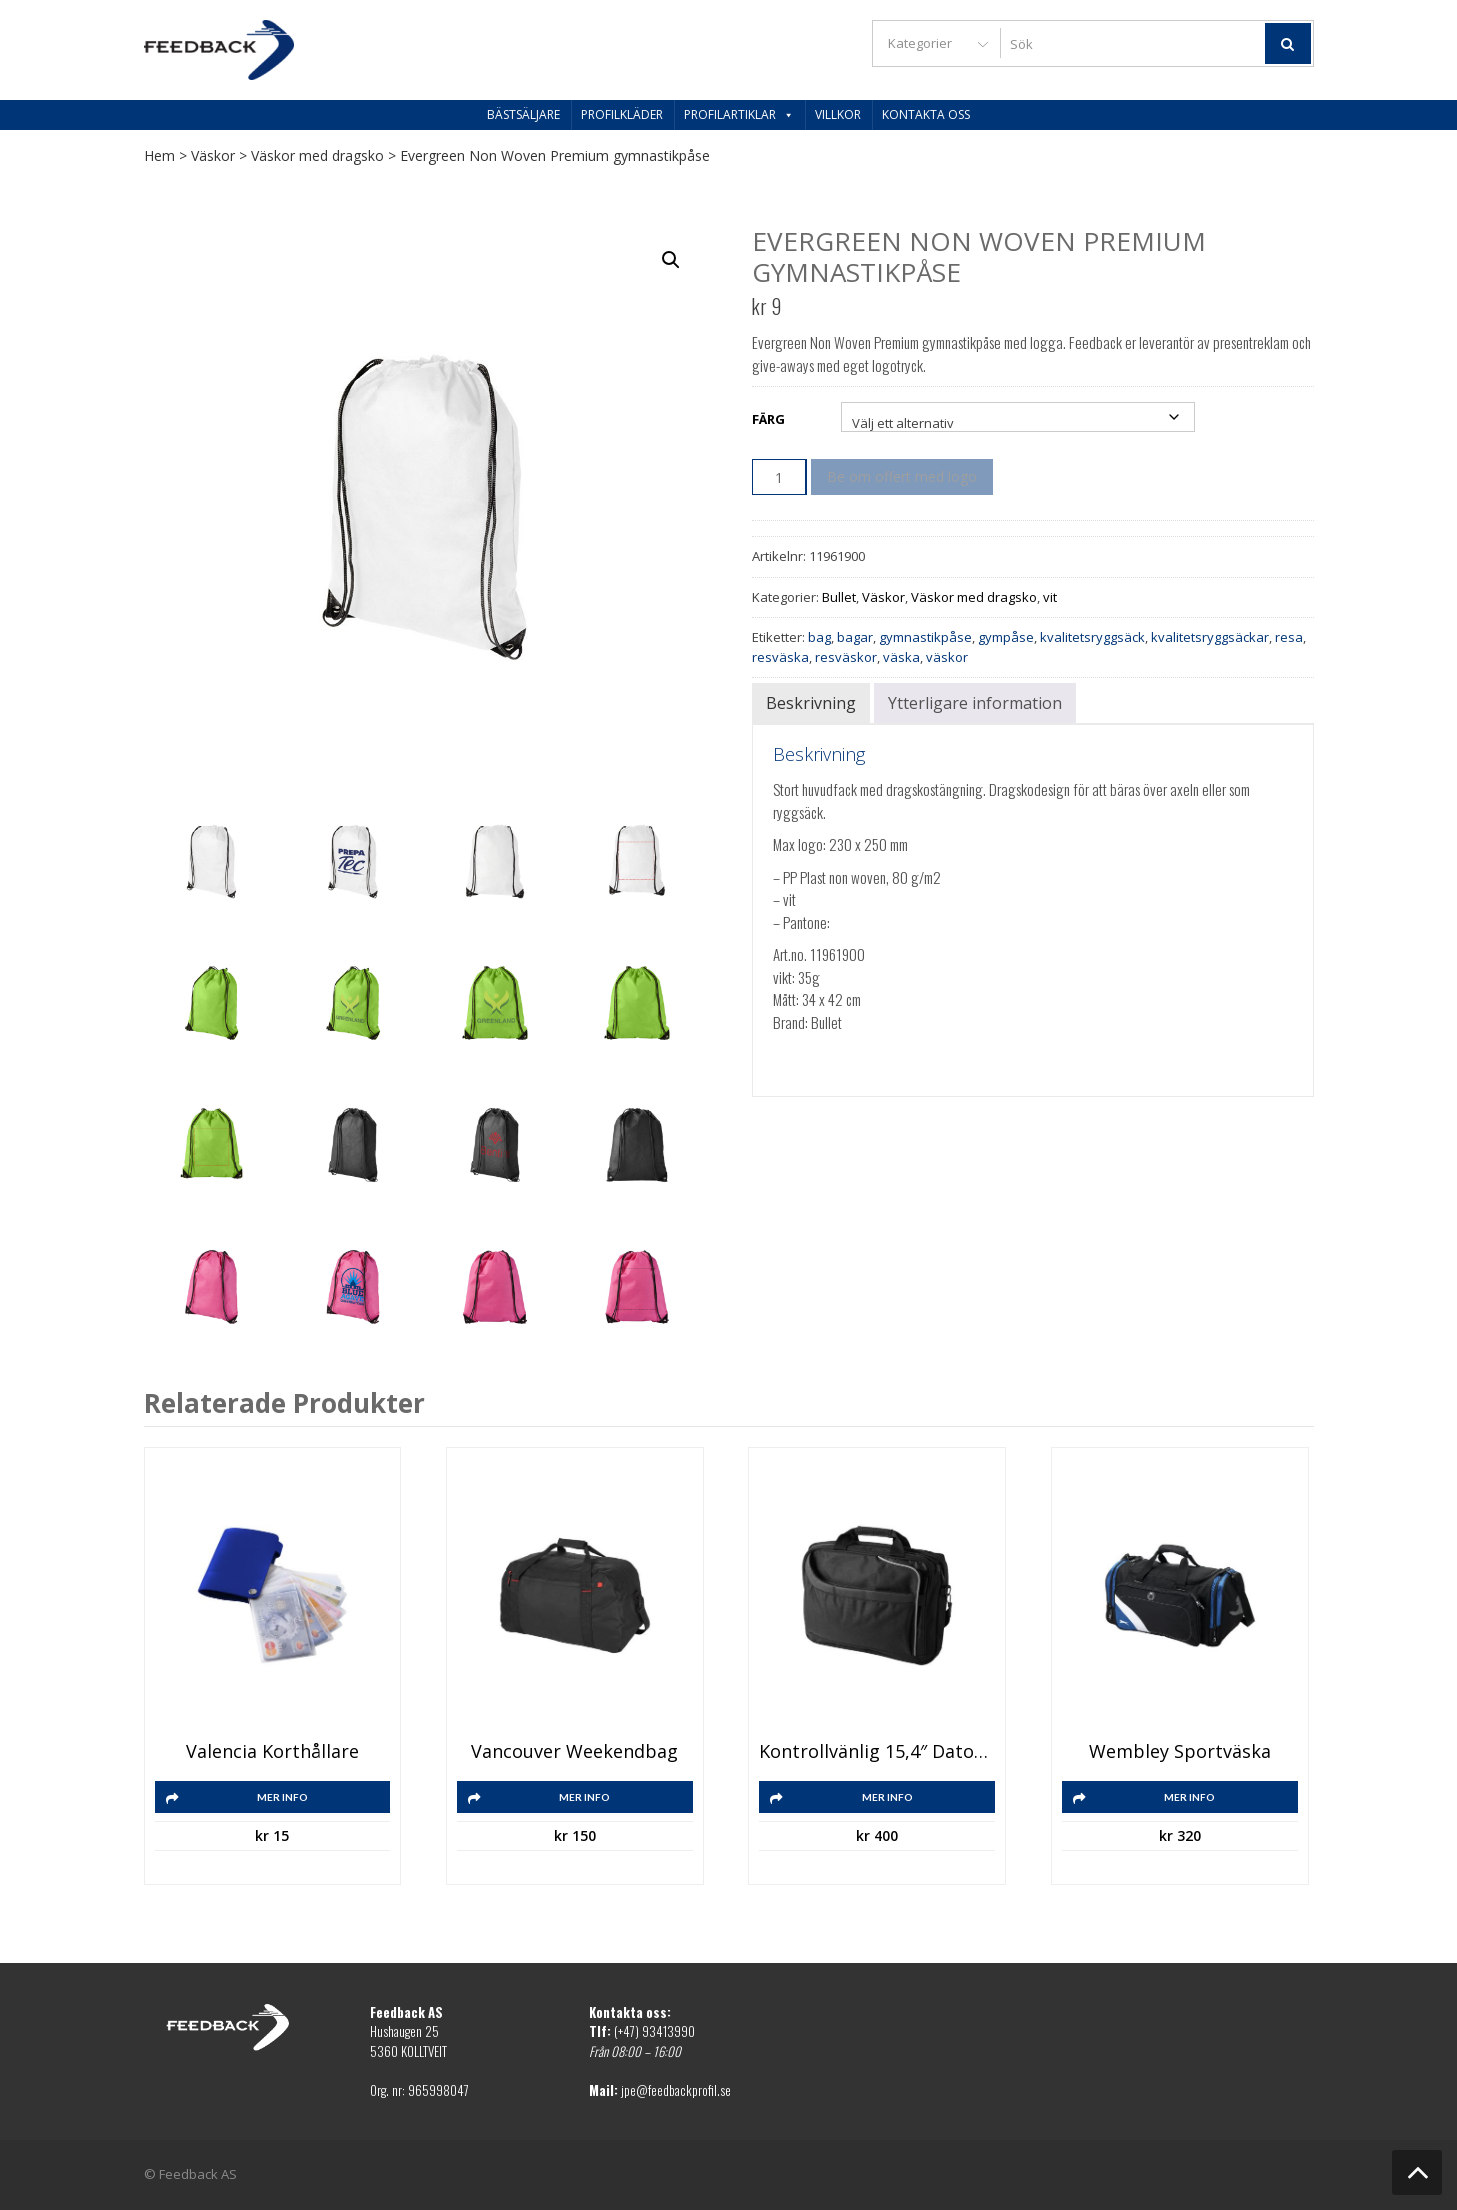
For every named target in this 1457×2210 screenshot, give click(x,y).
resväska (780, 657)
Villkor (838, 114)
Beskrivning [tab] (811, 703)
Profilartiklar (739, 114)
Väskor (213, 155)
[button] (671, 260)
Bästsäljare (523, 114)
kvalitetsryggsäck (1092, 637)
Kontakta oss (926, 114)
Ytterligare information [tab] (975, 703)
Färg (768, 419)
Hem (159, 155)
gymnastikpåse (925, 637)
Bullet (839, 597)
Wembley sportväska (1180, 1752)
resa (1289, 637)
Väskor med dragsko (317, 155)
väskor (947, 657)
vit (1050, 597)
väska (901, 657)
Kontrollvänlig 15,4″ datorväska (877, 1752)
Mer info (282, 1797)
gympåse (1006, 637)
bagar (855, 637)
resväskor (846, 657)
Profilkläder (622, 114)
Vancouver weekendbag (574, 1752)
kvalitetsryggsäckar (1210, 637)
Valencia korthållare (272, 1752)
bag (819, 637)
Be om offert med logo (902, 476)
